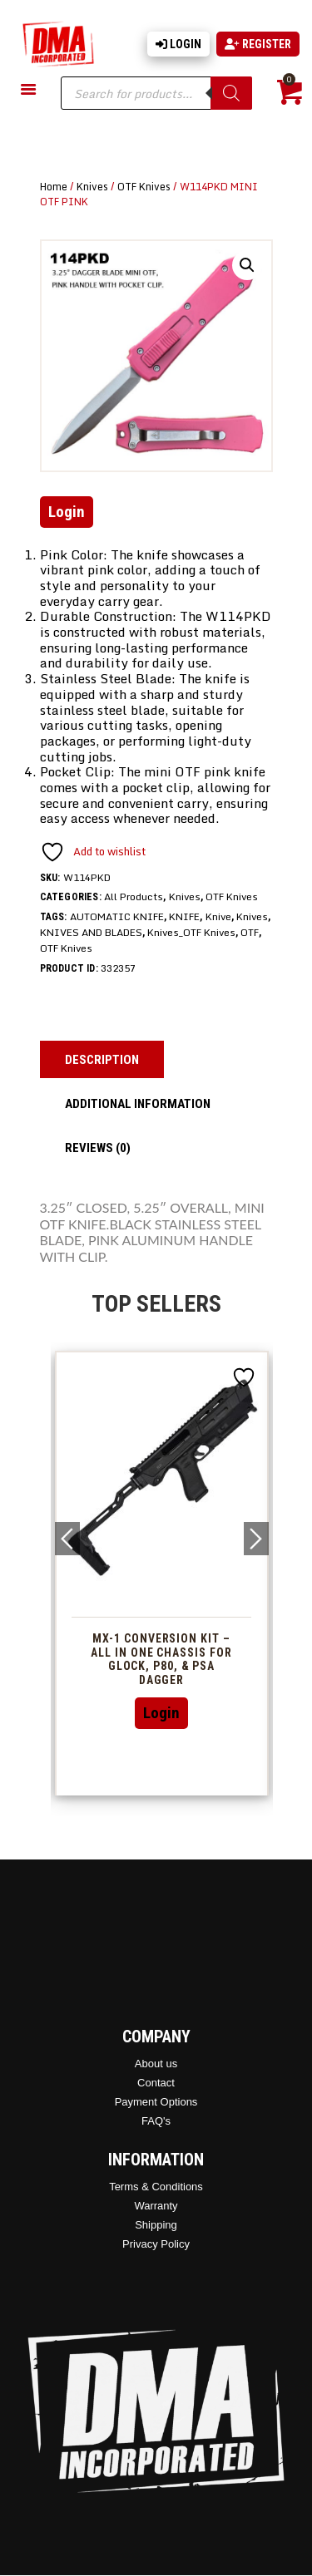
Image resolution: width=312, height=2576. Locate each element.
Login (178, 44)
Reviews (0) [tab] (98, 1147)
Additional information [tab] (137, 1103)
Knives (92, 186)
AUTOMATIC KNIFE (117, 916)
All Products (133, 896)
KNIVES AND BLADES (91, 932)
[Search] (231, 93)
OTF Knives (144, 186)
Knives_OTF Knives (191, 932)
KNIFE (184, 916)
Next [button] (256, 1538)
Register (258, 44)
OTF (249, 932)
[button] (247, 265)
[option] (162, 1573)
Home (53, 186)
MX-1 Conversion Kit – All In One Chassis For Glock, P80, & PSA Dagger (161, 1659)
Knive (218, 916)
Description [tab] (102, 1059)
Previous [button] (67, 1538)
